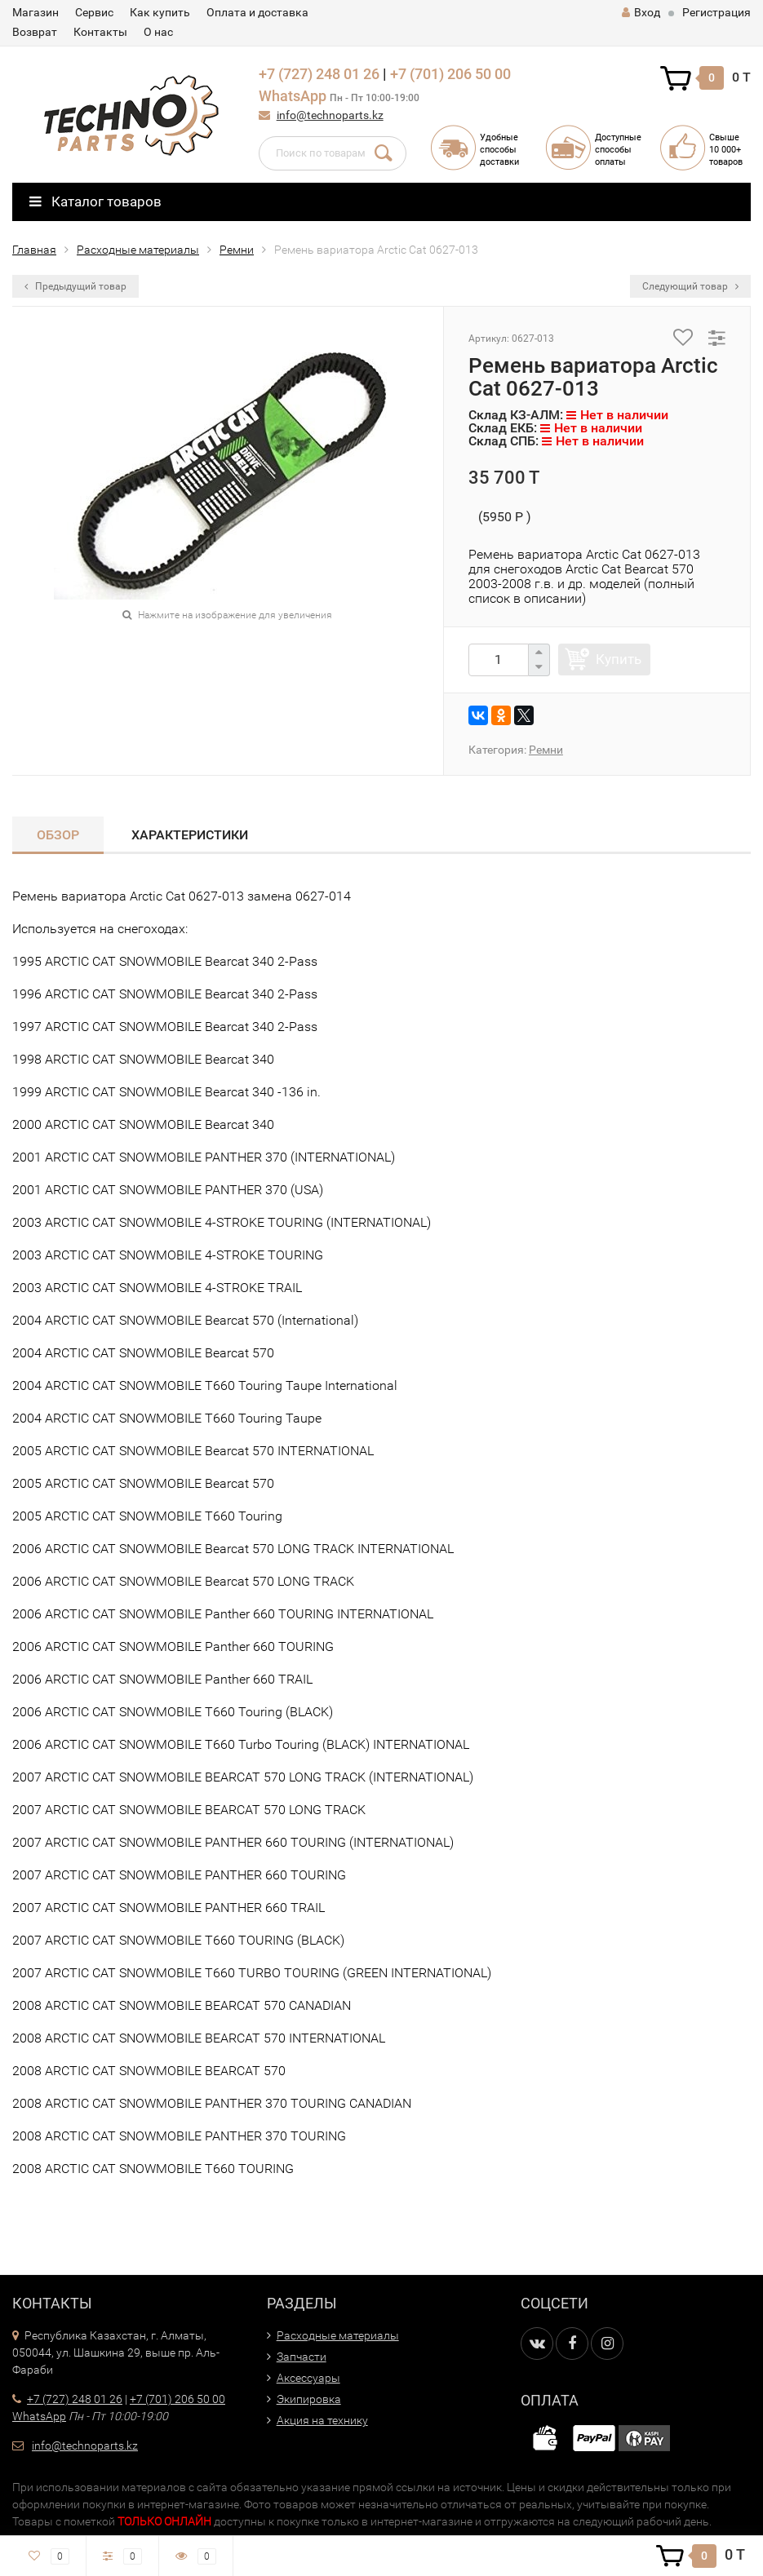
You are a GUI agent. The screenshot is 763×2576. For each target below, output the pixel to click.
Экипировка (309, 2399)
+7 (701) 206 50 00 (450, 73)
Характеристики (189, 835)
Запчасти (301, 2356)
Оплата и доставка (257, 12)
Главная (34, 249)
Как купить (160, 12)
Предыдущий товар (75, 286)
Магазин (35, 12)
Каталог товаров (95, 201)
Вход (641, 12)
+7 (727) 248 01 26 (319, 73)
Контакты (100, 31)
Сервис (94, 12)
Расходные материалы (138, 249)
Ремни (237, 249)
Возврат (34, 31)
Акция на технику (322, 2420)
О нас (158, 31)
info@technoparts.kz (330, 115)
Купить (618, 659)
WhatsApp (292, 95)
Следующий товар (690, 286)
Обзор (58, 835)
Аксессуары (308, 2377)
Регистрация (716, 12)
